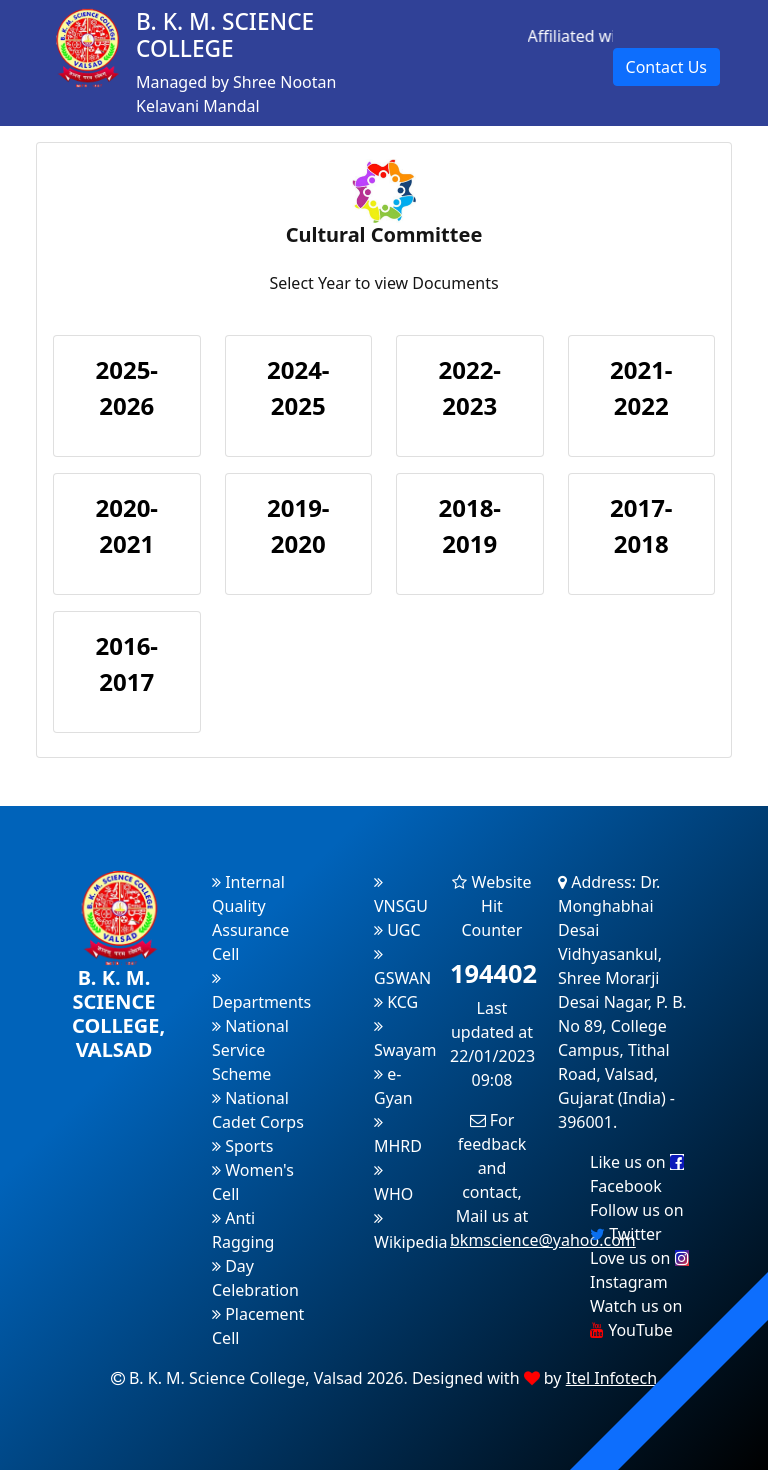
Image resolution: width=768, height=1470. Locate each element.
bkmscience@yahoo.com (543, 1240)
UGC (397, 930)
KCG (396, 1002)
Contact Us (666, 67)
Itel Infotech (611, 1378)
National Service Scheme (250, 1050)
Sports (243, 1146)
